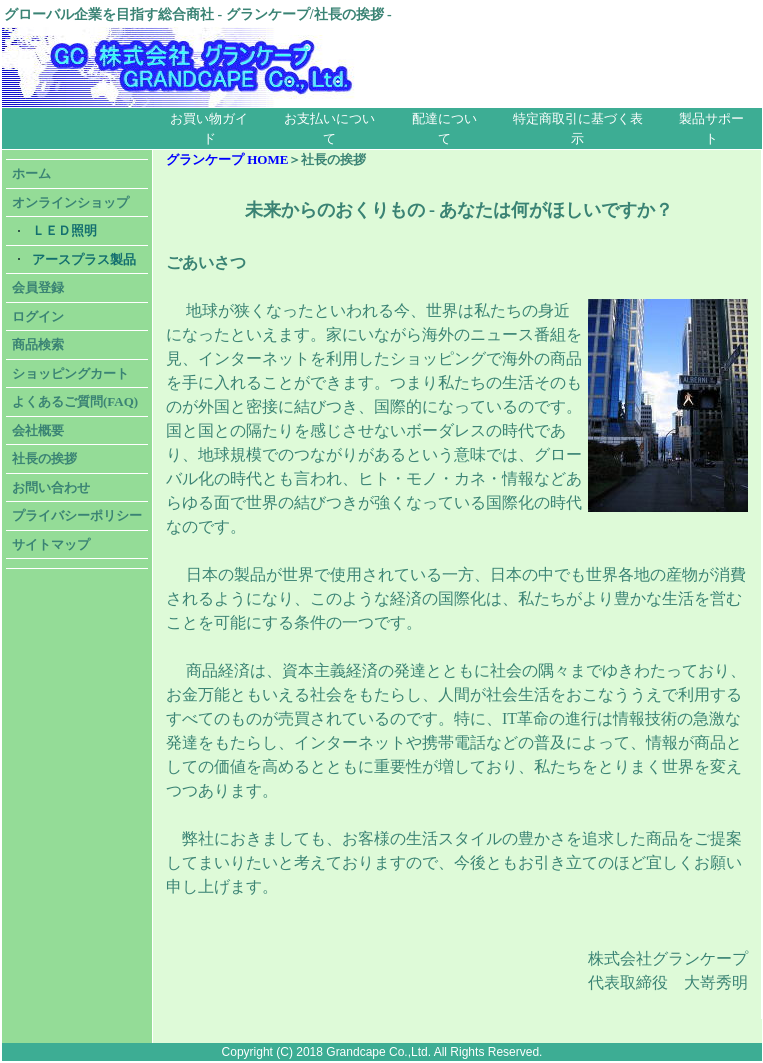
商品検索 (38, 344)
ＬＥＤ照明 (64, 230)
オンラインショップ (70, 202)
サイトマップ (51, 544)
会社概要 (38, 430)
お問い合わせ (51, 487)
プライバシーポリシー (77, 515)
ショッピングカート (70, 373)
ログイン (38, 316)
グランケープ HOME (227, 159)
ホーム (31, 173)
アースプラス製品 (84, 259)
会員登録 (38, 287)
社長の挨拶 (44, 458)
